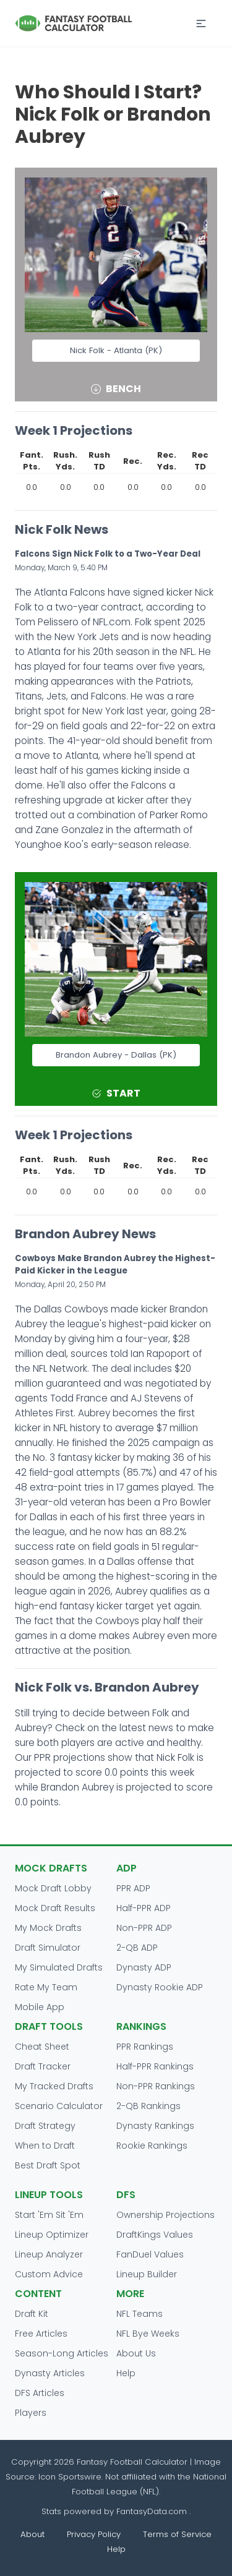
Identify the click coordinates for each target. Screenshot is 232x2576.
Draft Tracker (43, 2066)
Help (125, 2373)
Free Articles (41, 2333)
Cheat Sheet (42, 2046)
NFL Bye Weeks (147, 2333)
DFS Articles (39, 2393)
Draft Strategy (45, 2126)
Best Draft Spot (47, 2165)
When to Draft (45, 2145)
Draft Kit (31, 2314)
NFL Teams (139, 2314)
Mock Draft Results (55, 1908)
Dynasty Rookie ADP (159, 1987)
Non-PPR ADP (144, 1928)
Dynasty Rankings (155, 2126)
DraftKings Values (154, 2234)
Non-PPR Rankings (155, 2086)
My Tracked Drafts (54, 2086)
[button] (201, 23)
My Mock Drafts (48, 1928)
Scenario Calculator (59, 2106)
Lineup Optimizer (51, 2234)
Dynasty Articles (50, 2373)
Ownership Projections (165, 2215)
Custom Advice (49, 2274)
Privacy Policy (94, 2534)
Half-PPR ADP (143, 1908)
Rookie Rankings (151, 2145)
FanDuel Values (150, 2254)
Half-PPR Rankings (155, 2066)
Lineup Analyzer (49, 2254)
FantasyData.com (152, 2511)
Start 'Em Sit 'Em (49, 2215)
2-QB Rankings (148, 2106)
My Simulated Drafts (59, 1967)
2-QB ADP (137, 1947)
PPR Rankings (144, 2046)
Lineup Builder (146, 2274)
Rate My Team (46, 1987)
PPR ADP (133, 1888)
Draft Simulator (47, 1947)
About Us (136, 2353)
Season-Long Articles (61, 2353)
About (32, 2534)
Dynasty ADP (143, 1967)
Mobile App (39, 2007)
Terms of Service (177, 2534)
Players (30, 2413)
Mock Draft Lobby (53, 1888)
